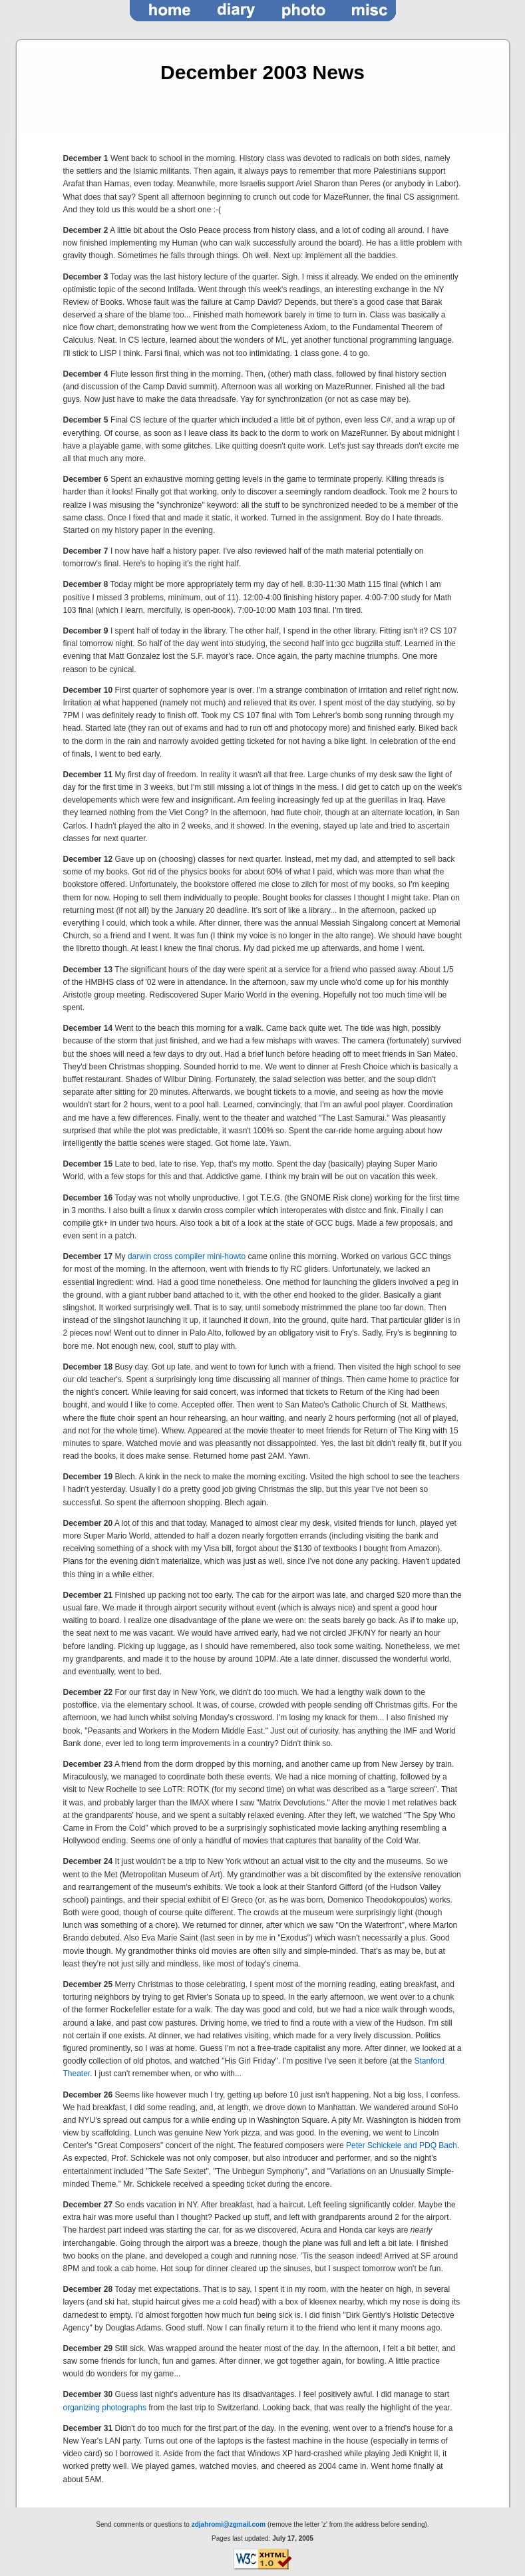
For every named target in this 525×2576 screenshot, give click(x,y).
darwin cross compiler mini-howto (187, 1256)
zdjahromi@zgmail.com (228, 2524)
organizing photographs (104, 2407)
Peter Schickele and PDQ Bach (401, 2145)
